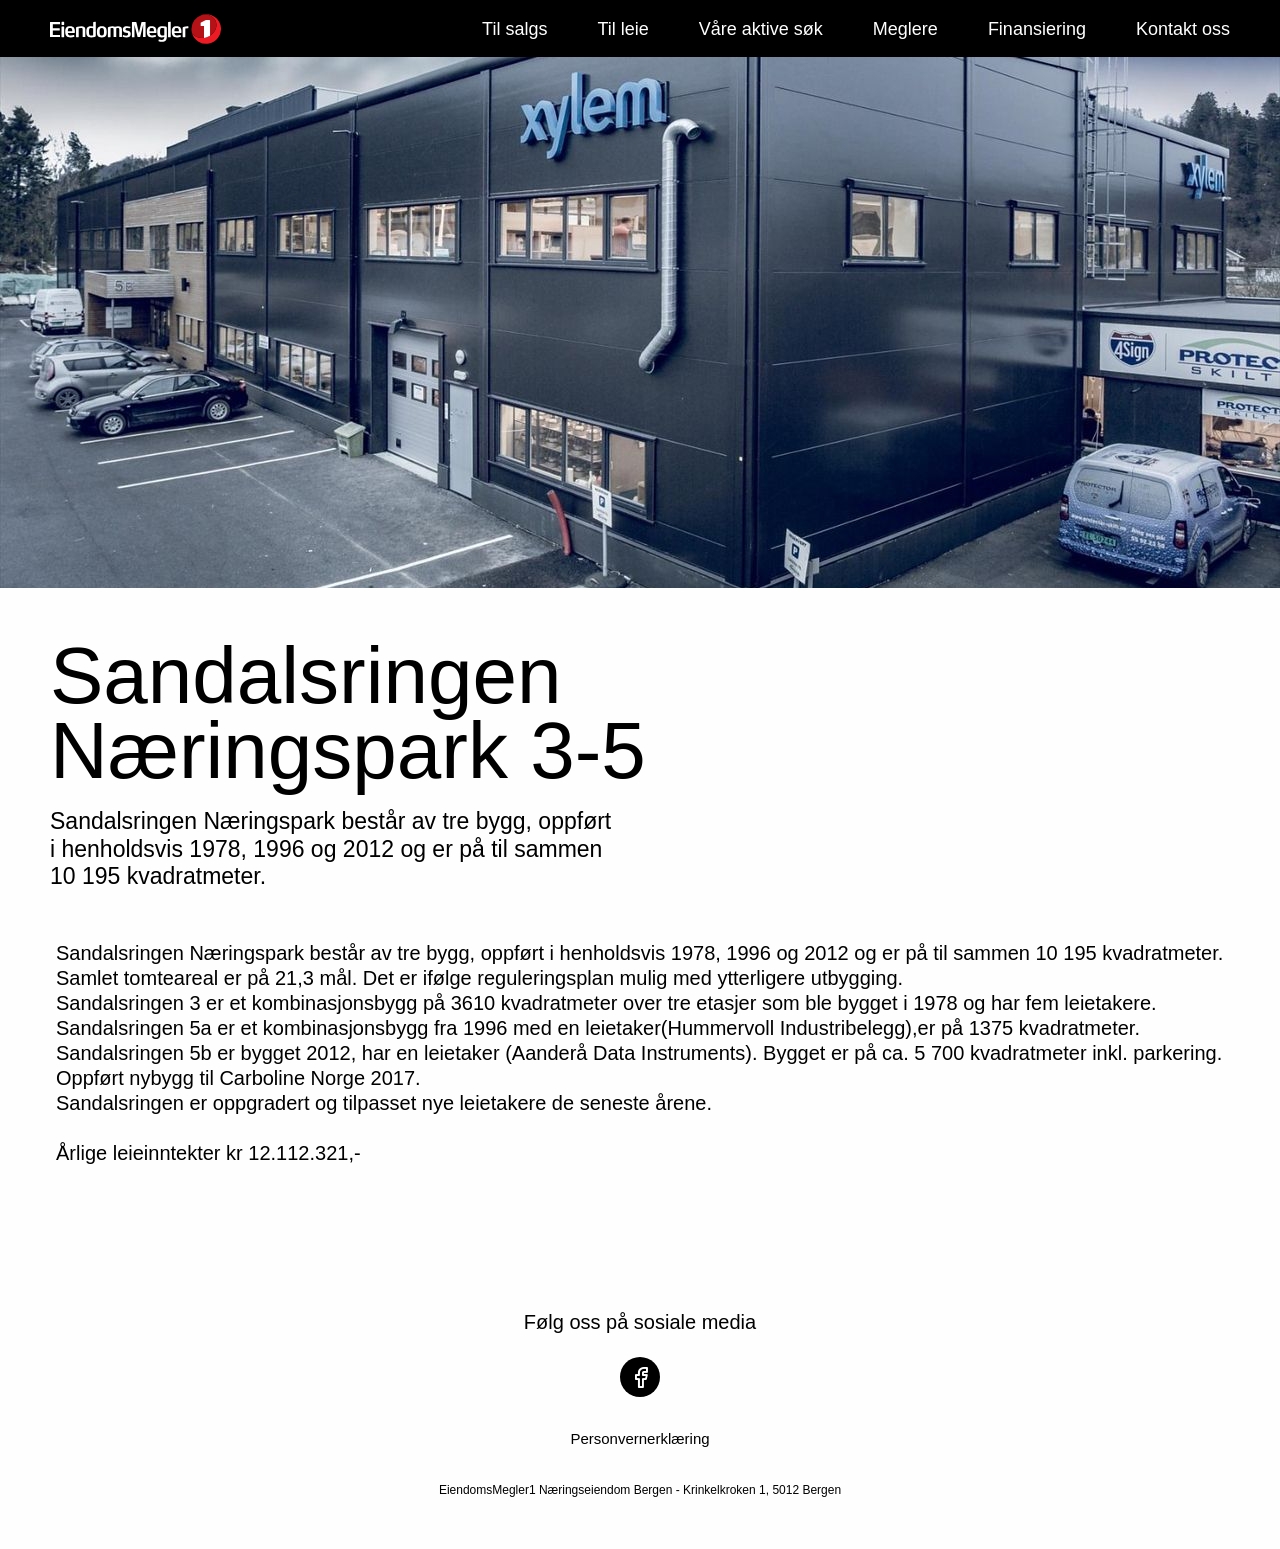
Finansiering (1037, 29)
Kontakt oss (1183, 29)
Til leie (622, 29)
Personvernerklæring (639, 1438)
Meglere (905, 29)
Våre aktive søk (761, 29)
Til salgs (514, 29)
